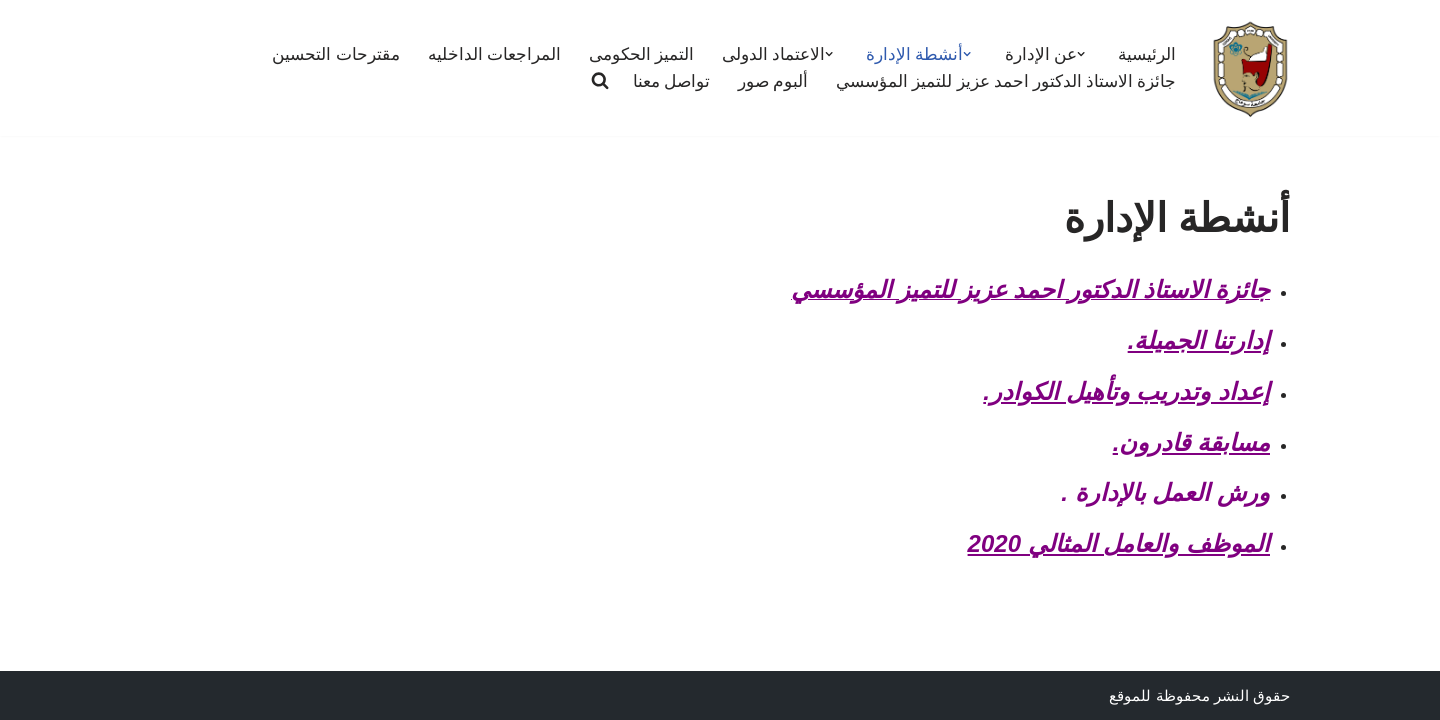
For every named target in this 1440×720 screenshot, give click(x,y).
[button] (1081, 54)
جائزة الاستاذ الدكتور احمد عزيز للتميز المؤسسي (1006, 81)
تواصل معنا (671, 81)
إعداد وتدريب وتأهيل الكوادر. (1126, 391)
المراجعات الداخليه (494, 54)
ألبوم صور (773, 81)
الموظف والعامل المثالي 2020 (1119, 543)
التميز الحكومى (641, 54)
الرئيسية (1147, 54)
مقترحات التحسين (336, 54)
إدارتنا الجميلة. (1199, 340)
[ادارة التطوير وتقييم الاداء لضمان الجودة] (1250, 68)
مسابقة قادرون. (1191, 442)
